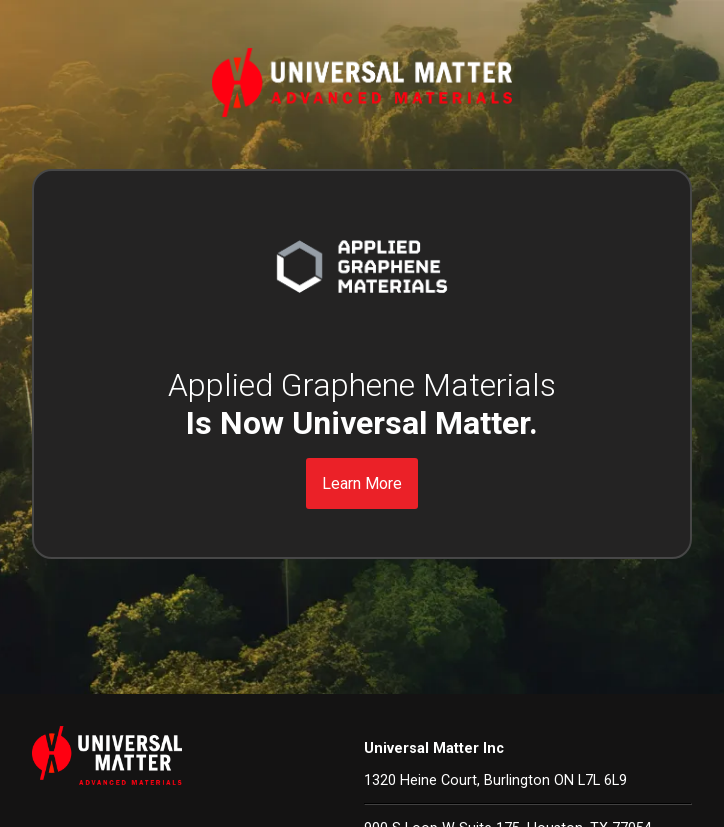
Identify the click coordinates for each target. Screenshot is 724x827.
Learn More (362, 483)
